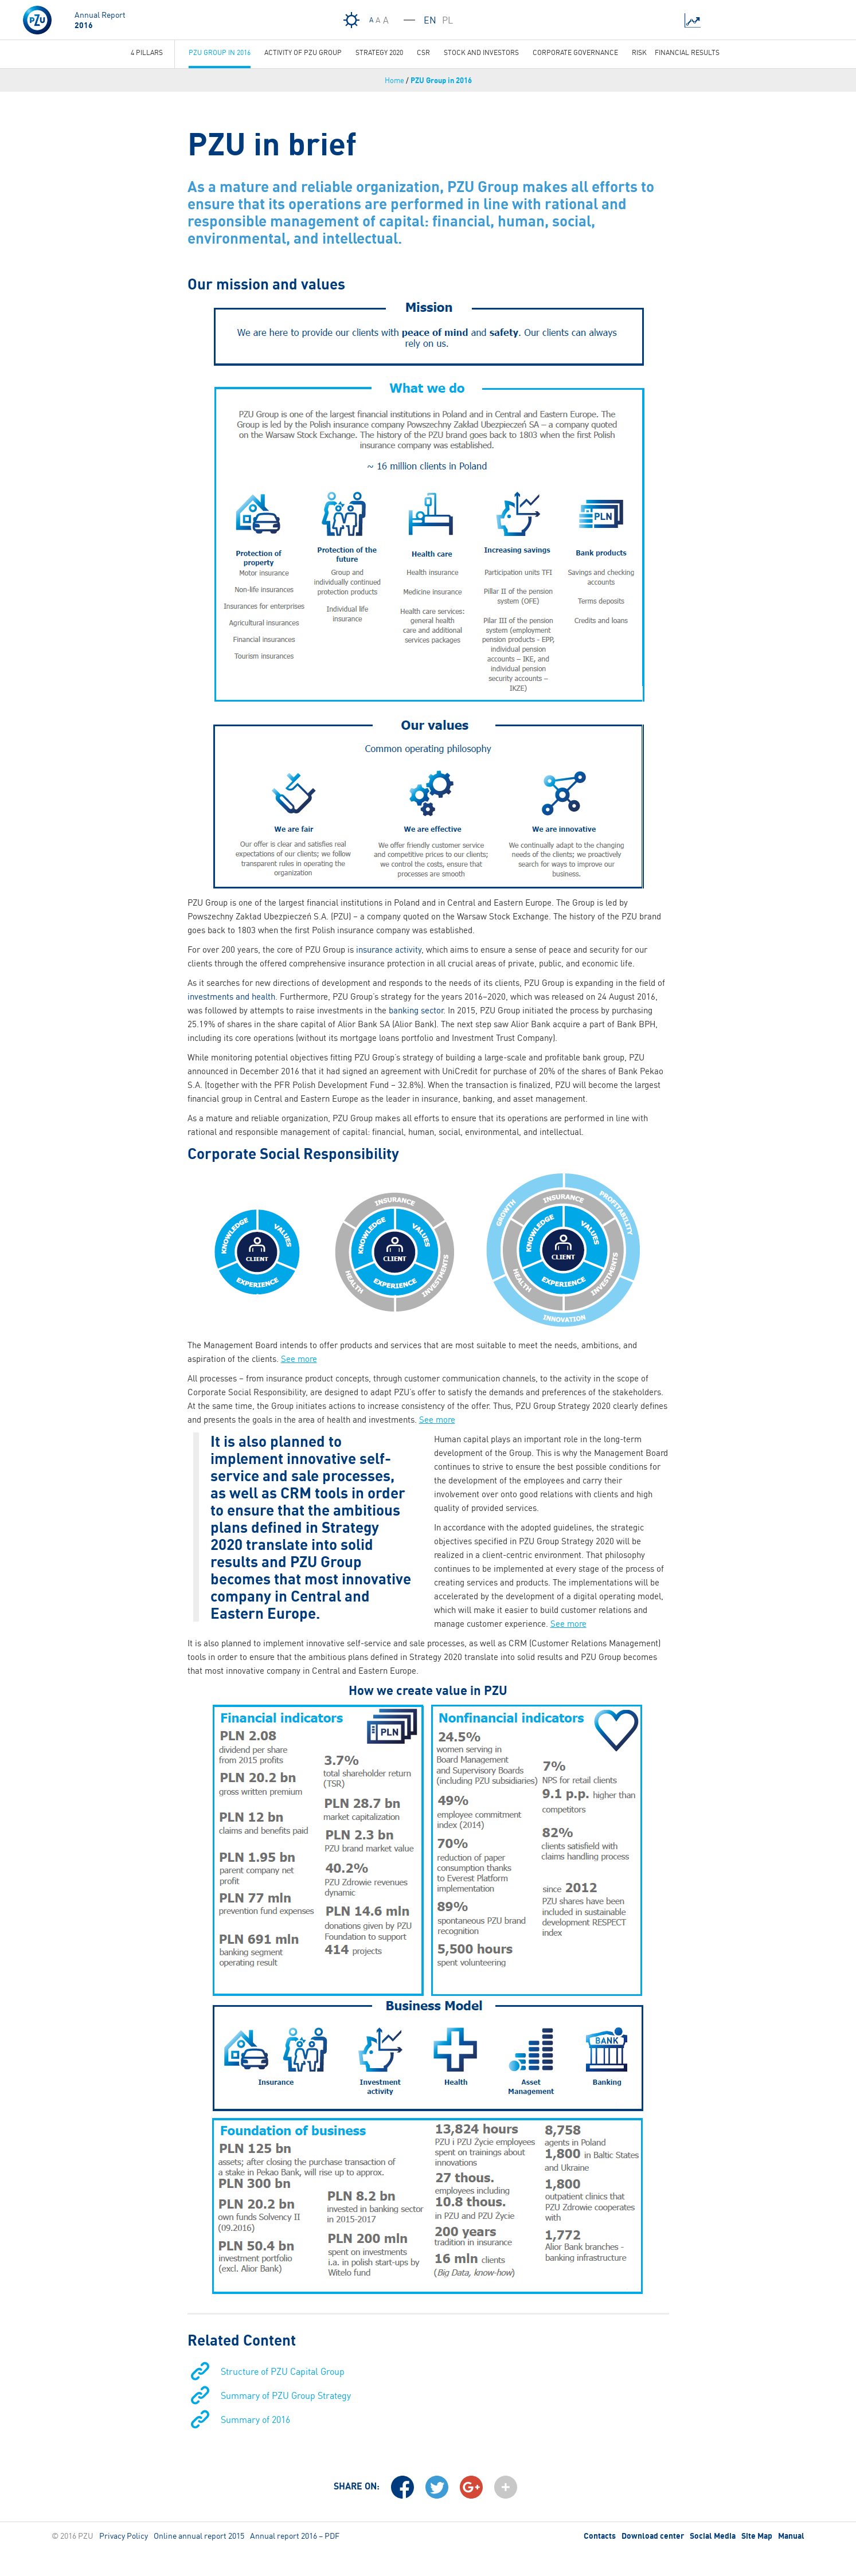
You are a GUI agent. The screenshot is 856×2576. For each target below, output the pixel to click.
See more (299, 1358)
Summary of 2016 (255, 2419)
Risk (639, 52)
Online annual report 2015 (199, 2535)
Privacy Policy (123, 2535)
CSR (423, 52)
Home (394, 80)
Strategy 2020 (379, 52)
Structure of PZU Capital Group (283, 2371)
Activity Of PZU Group (303, 52)
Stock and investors (481, 52)
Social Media (713, 2536)
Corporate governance (575, 52)
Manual (791, 2536)
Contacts (600, 2536)
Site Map (756, 2536)
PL (447, 20)
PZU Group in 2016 (441, 80)
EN (430, 20)
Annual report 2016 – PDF (294, 2535)
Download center (653, 2536)
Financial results (687, 52)
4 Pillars (147, 52)
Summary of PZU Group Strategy (286, 2395)
